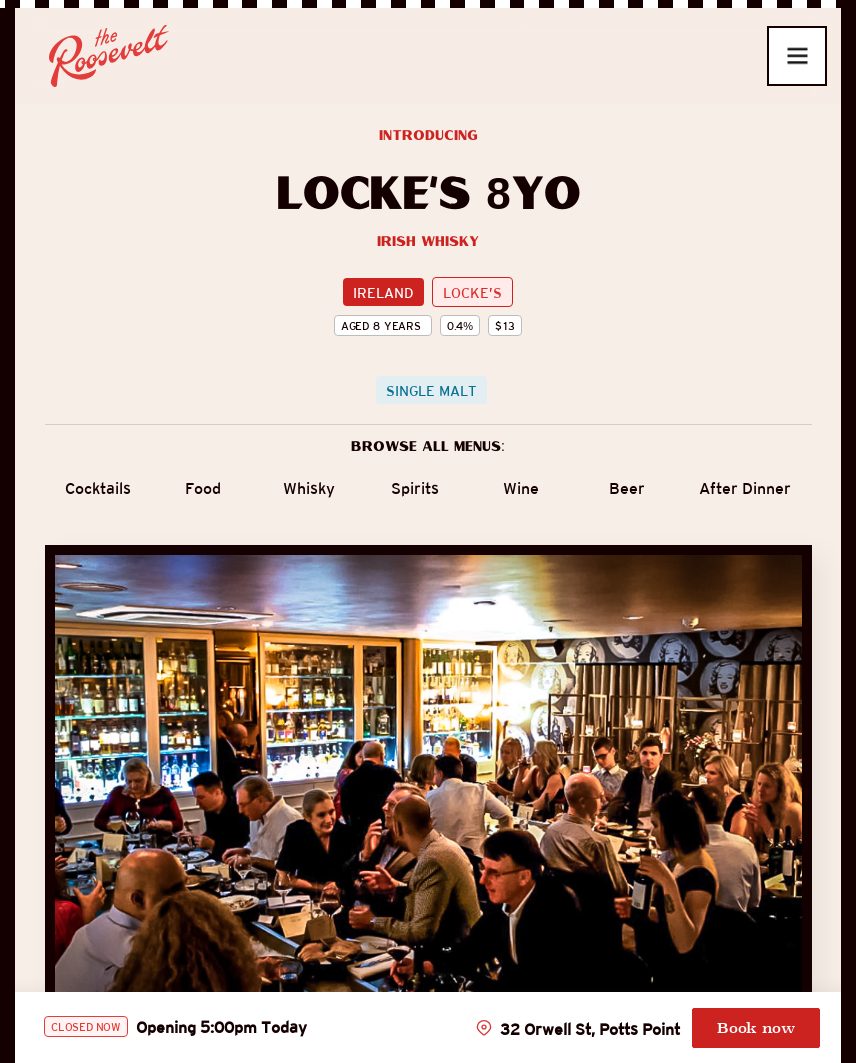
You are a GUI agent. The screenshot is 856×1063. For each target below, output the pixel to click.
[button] (797, 56)
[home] (101, 56)
